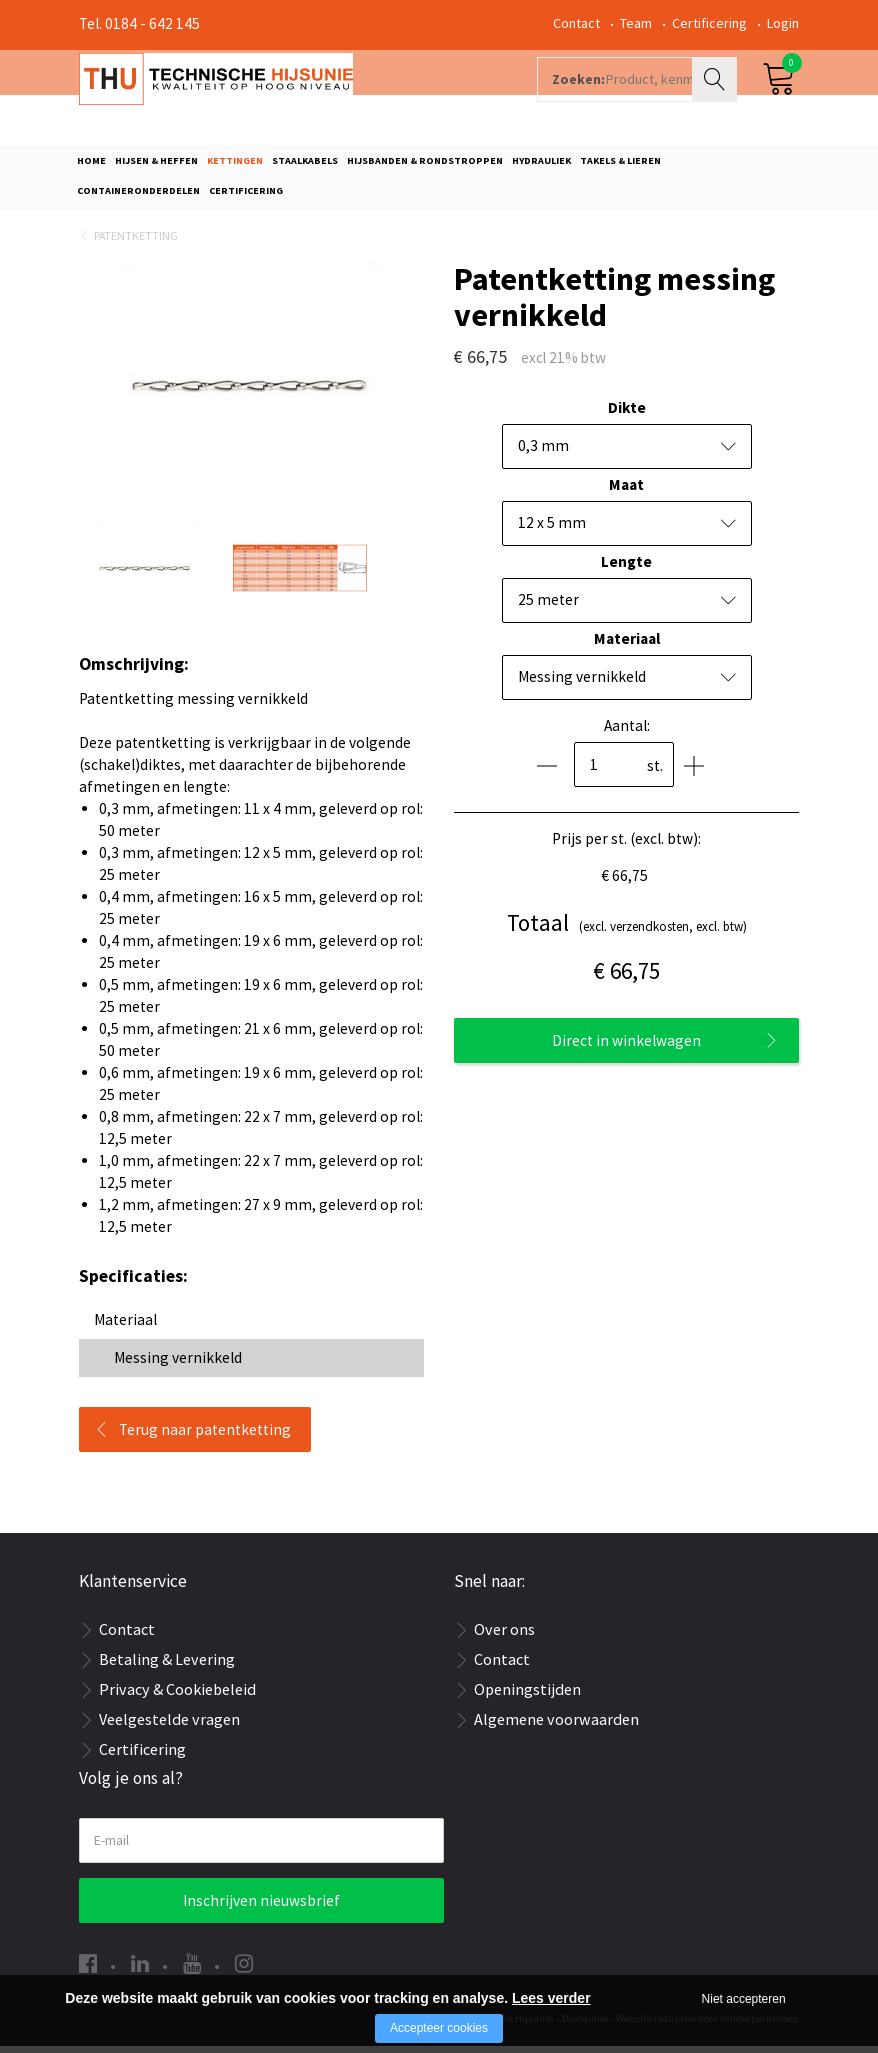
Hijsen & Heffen (156, 166)
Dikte (627, 414)
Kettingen (235, 166)
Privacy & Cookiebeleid (177, 1697)
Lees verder (551, 1998)
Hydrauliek (541, 166)
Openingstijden (527, 1697)
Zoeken (717, 96)
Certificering (709, 23)
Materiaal (627, 645)
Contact (576, 23)
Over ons (504, 1637)
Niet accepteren (744, 1999)
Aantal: (627, 732)
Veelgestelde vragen (169, 1727)
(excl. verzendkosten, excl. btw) (627, 930)
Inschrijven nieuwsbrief (261, 1907)
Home (91, 166)
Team (636, 23)
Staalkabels (305, 166)
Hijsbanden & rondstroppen (425, 166)
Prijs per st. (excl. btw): (626, 845)
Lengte (626, 568)
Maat (626, 491)
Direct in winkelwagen (626, 1047)
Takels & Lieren (620, 166)
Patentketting (136, 242)
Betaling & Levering (167, 1667)
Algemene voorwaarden (556, 1727)
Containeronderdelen (138, 195)
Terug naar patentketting (205, 1436)
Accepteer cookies (439, 2028)
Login (783, 23)
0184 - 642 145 (152, 23)
